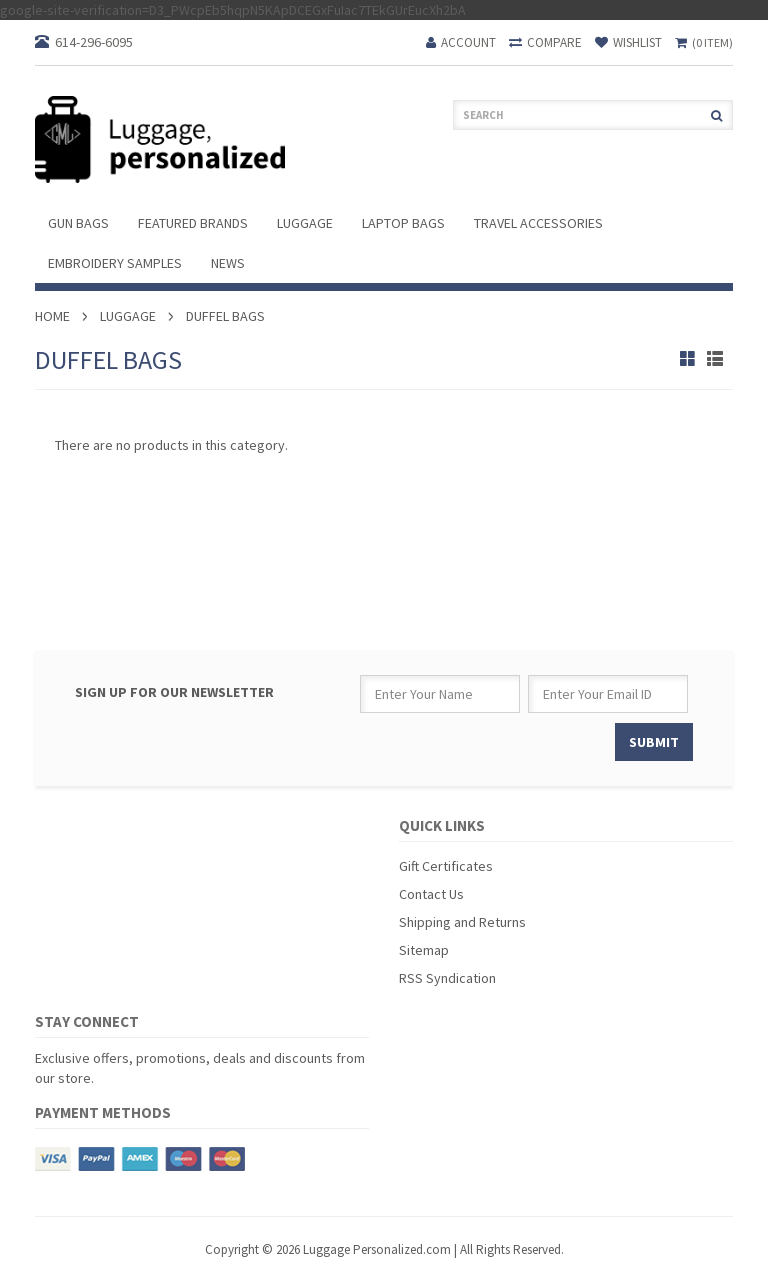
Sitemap (424, 950)
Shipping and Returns (462, 922)
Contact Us (431, 894)
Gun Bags (78, 223)
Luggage (305, 223)
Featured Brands (193, 223)
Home (52, 316)
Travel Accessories (538, 223)
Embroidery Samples (115, 263)
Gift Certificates (446, 866)
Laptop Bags (403, 223)
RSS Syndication (447, 978)
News (228, 263)
